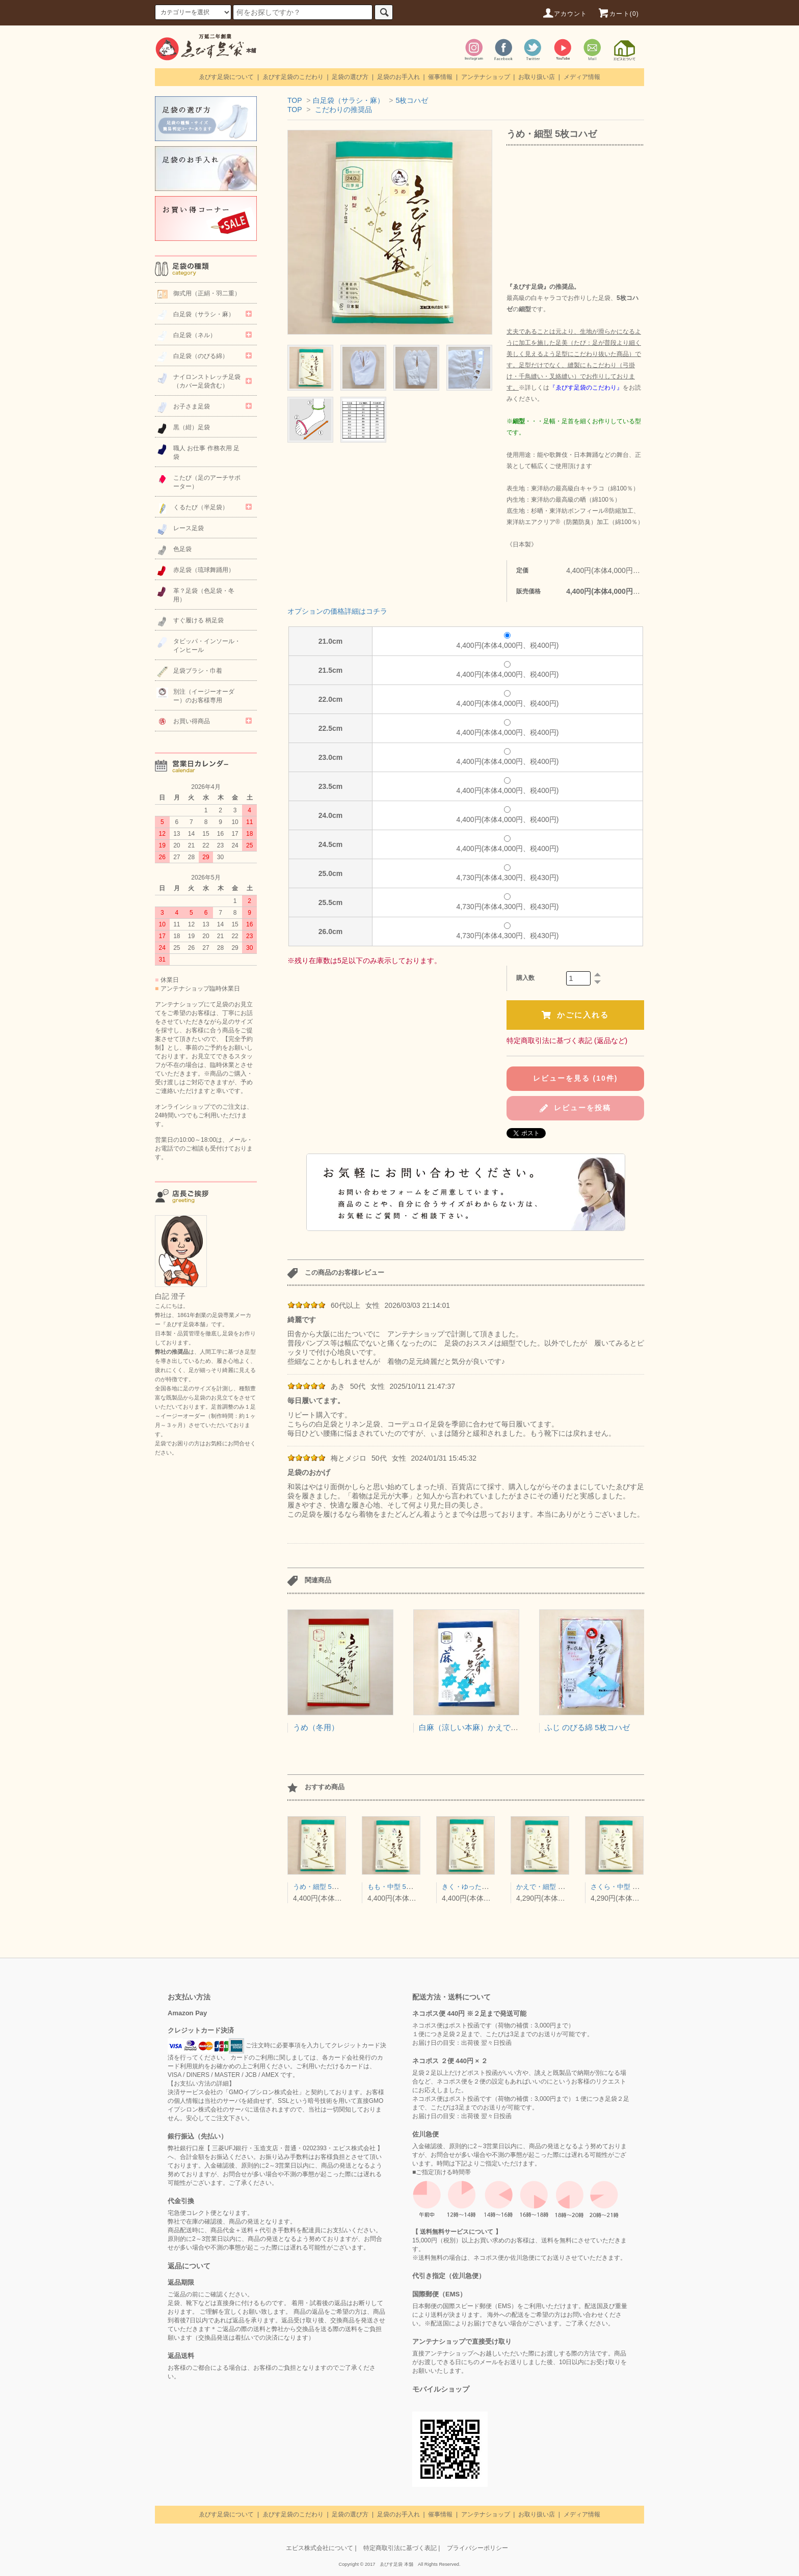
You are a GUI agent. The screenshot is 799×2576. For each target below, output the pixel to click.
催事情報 (440, 76)
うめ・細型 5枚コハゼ (325, 1886)
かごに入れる (575, 1014)
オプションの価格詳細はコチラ (337, 611)
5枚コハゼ (411, 100)
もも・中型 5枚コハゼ (400, 1886)
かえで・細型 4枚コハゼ (552, 1886)
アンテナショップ (485, 76)
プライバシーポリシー (477, 2548)
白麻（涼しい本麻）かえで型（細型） (484, 1727)
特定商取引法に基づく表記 (400, 2548)
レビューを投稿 (575, 1108)
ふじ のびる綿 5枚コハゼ (587, 1727)
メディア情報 (582, 76)
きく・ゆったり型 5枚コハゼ (484, 1886)
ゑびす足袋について (226, 76)
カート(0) (618, 13)
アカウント (565, 13)
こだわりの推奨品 (343, 109)
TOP (294, 100)
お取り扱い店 (536, 76)
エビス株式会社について (319, 2548)
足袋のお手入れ (398, 76)
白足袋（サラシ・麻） (348, 100)
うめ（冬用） (316, 1727)
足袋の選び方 (350, 76)
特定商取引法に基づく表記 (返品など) (567, 1040)
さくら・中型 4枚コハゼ (626, 1886)
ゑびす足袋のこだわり (293, 76)
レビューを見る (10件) (575, 1078)
